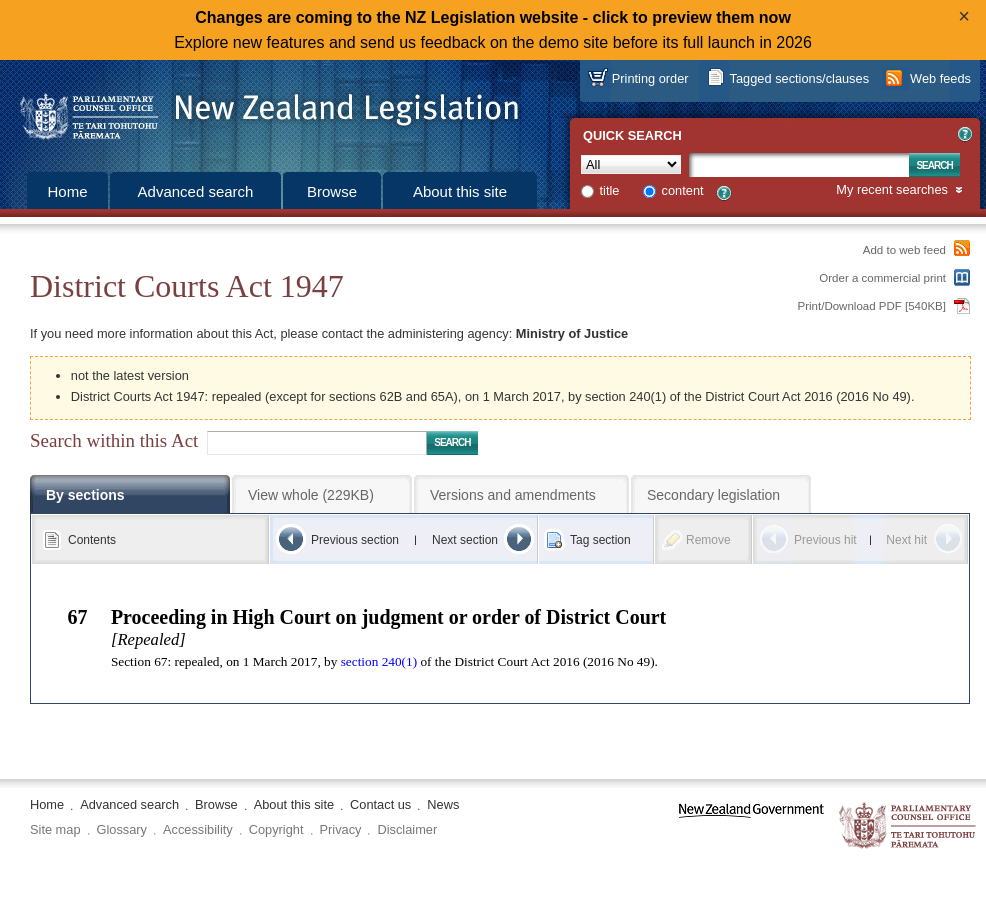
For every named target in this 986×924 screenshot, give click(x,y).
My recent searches (892, 190)
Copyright (276, 829)
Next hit (906, 540)
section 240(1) (379, 661)
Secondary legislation (713, 495)
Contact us (380, 804)
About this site (460, 191)
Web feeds (940, 78)
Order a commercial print (882, 278)
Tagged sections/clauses (799, 78)
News (443, 804)
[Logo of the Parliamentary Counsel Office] (260, 110)
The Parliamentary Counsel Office (908, 826)
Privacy (341, 829)
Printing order (650, 78)
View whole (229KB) (311, 495)
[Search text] (799, 165)
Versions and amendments (513, 495)
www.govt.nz (751, 826)
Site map (55, 829)
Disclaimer (407, 829)
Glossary (122, 829)
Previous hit (825, 540)
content (683, 190)
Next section (465, 540)
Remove (708, 540)
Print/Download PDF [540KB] (872, 306)
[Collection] (631, 164)
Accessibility (198, 829)
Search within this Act (114, 440)
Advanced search (196, 191)
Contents (92, 540)
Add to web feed (904, 250)
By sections (85, 495)
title (610, 190)
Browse (332, 191)
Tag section (600, 540)
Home (67, 191)
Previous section (355, 540)
